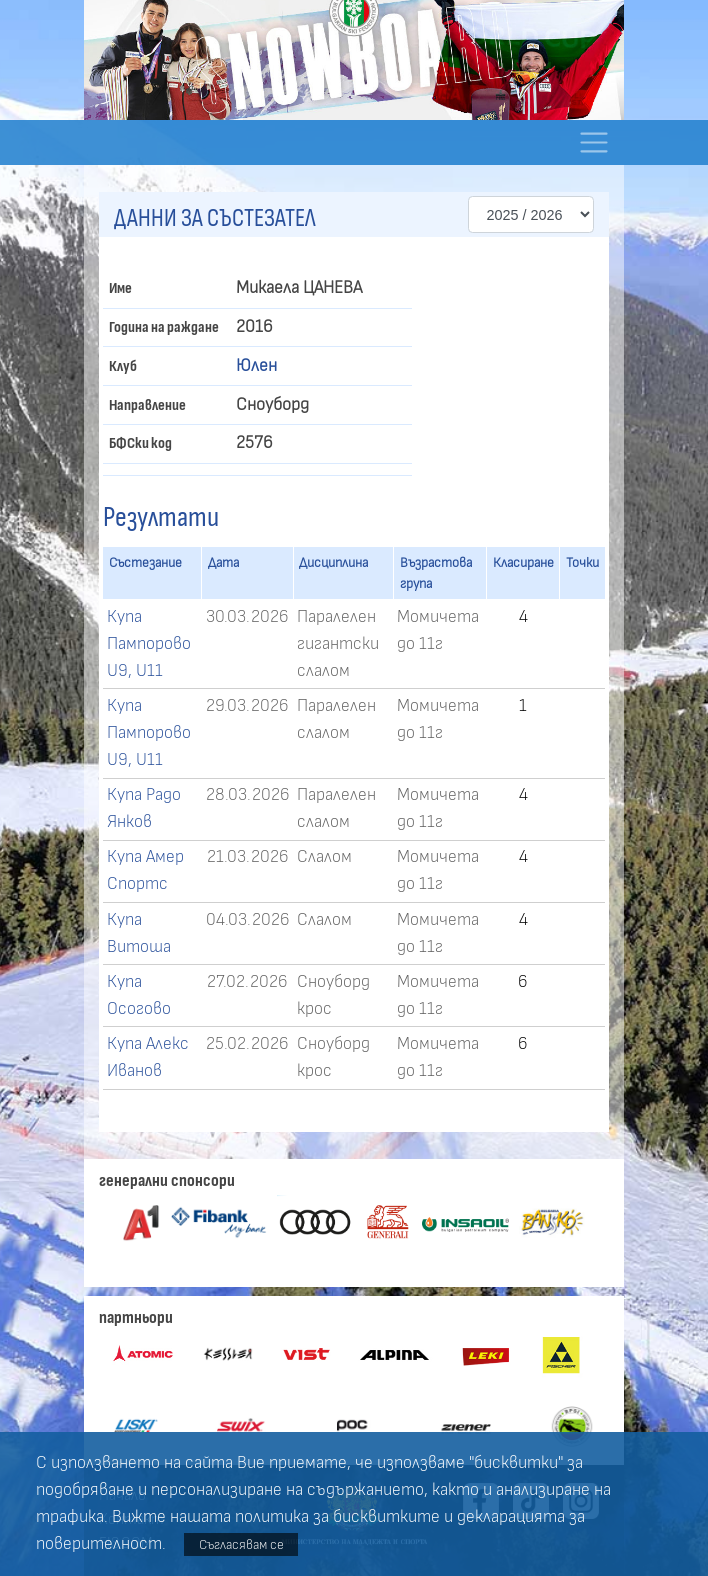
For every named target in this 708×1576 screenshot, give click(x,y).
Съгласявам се (241, 1544)
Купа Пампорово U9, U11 (149, 644)
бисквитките (386, 1517)
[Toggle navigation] (593, 142)
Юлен (256, 366)
